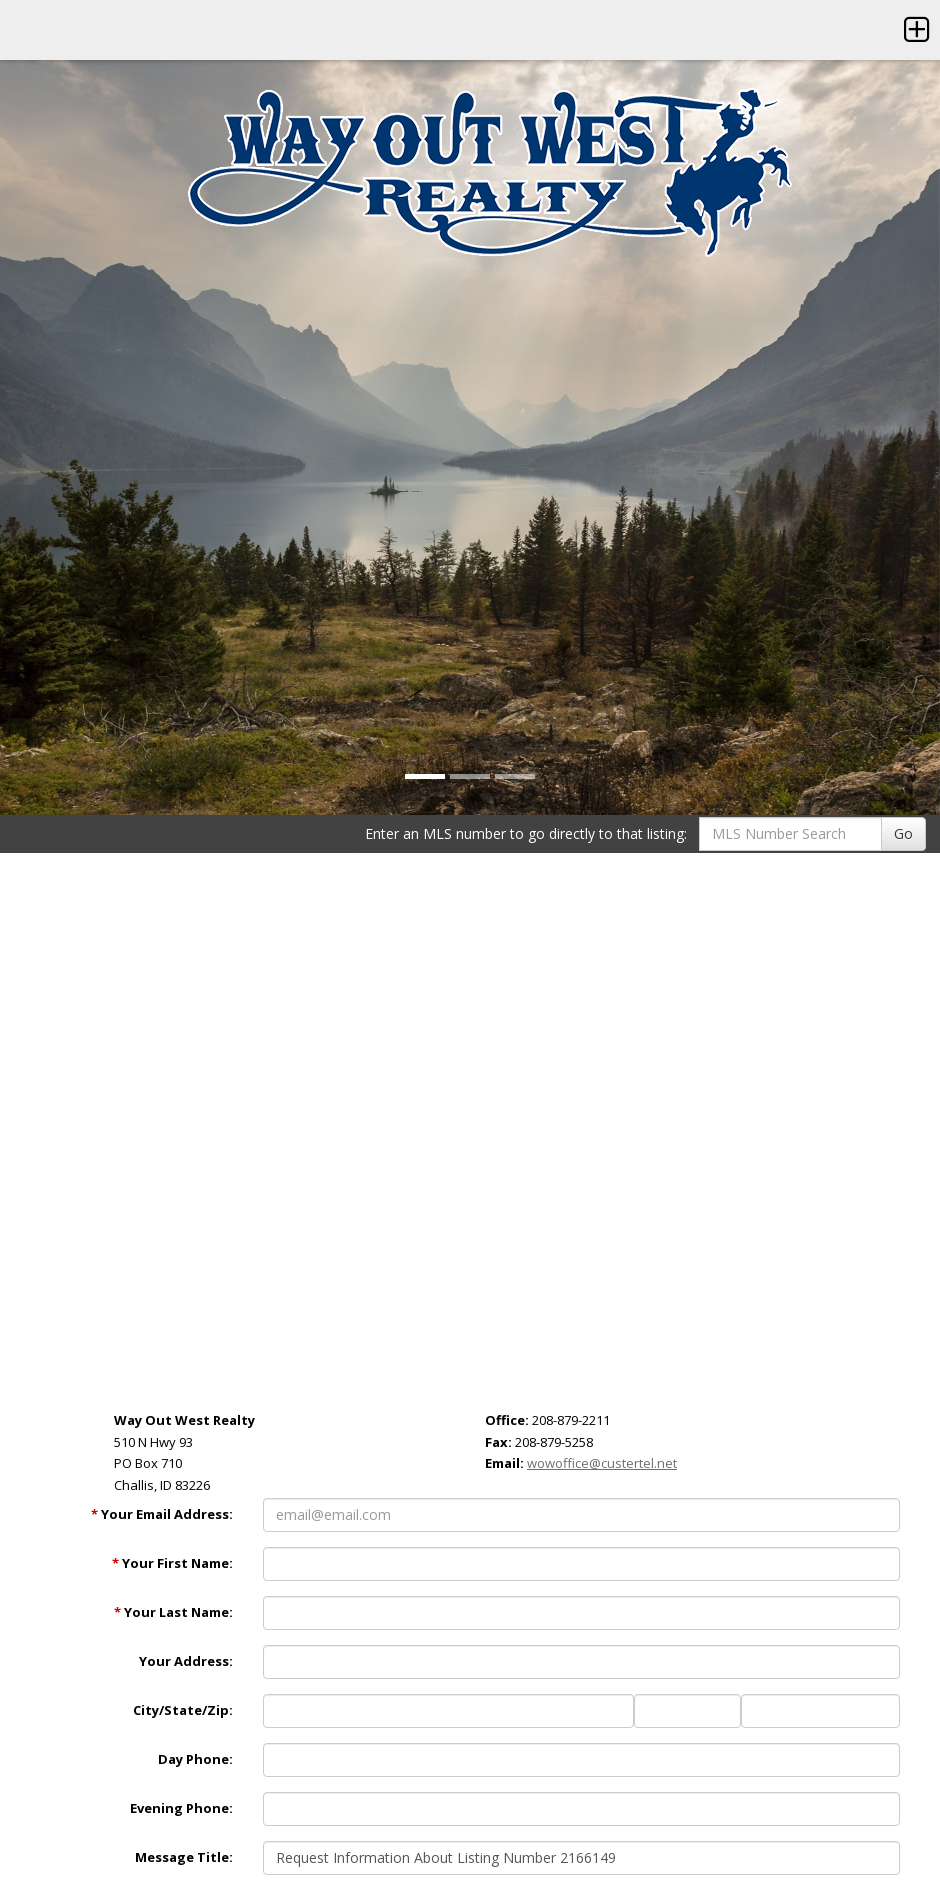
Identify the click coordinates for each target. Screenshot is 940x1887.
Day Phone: (195, 1759)
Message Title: (184, 1857)
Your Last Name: (173, 1612)
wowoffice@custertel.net (602, 1463)
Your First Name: (172, 1563)
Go (903, 833)
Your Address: (186, 1661)
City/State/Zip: (183, 1710)
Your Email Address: (162, 1514)
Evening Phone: (181, 1808)
